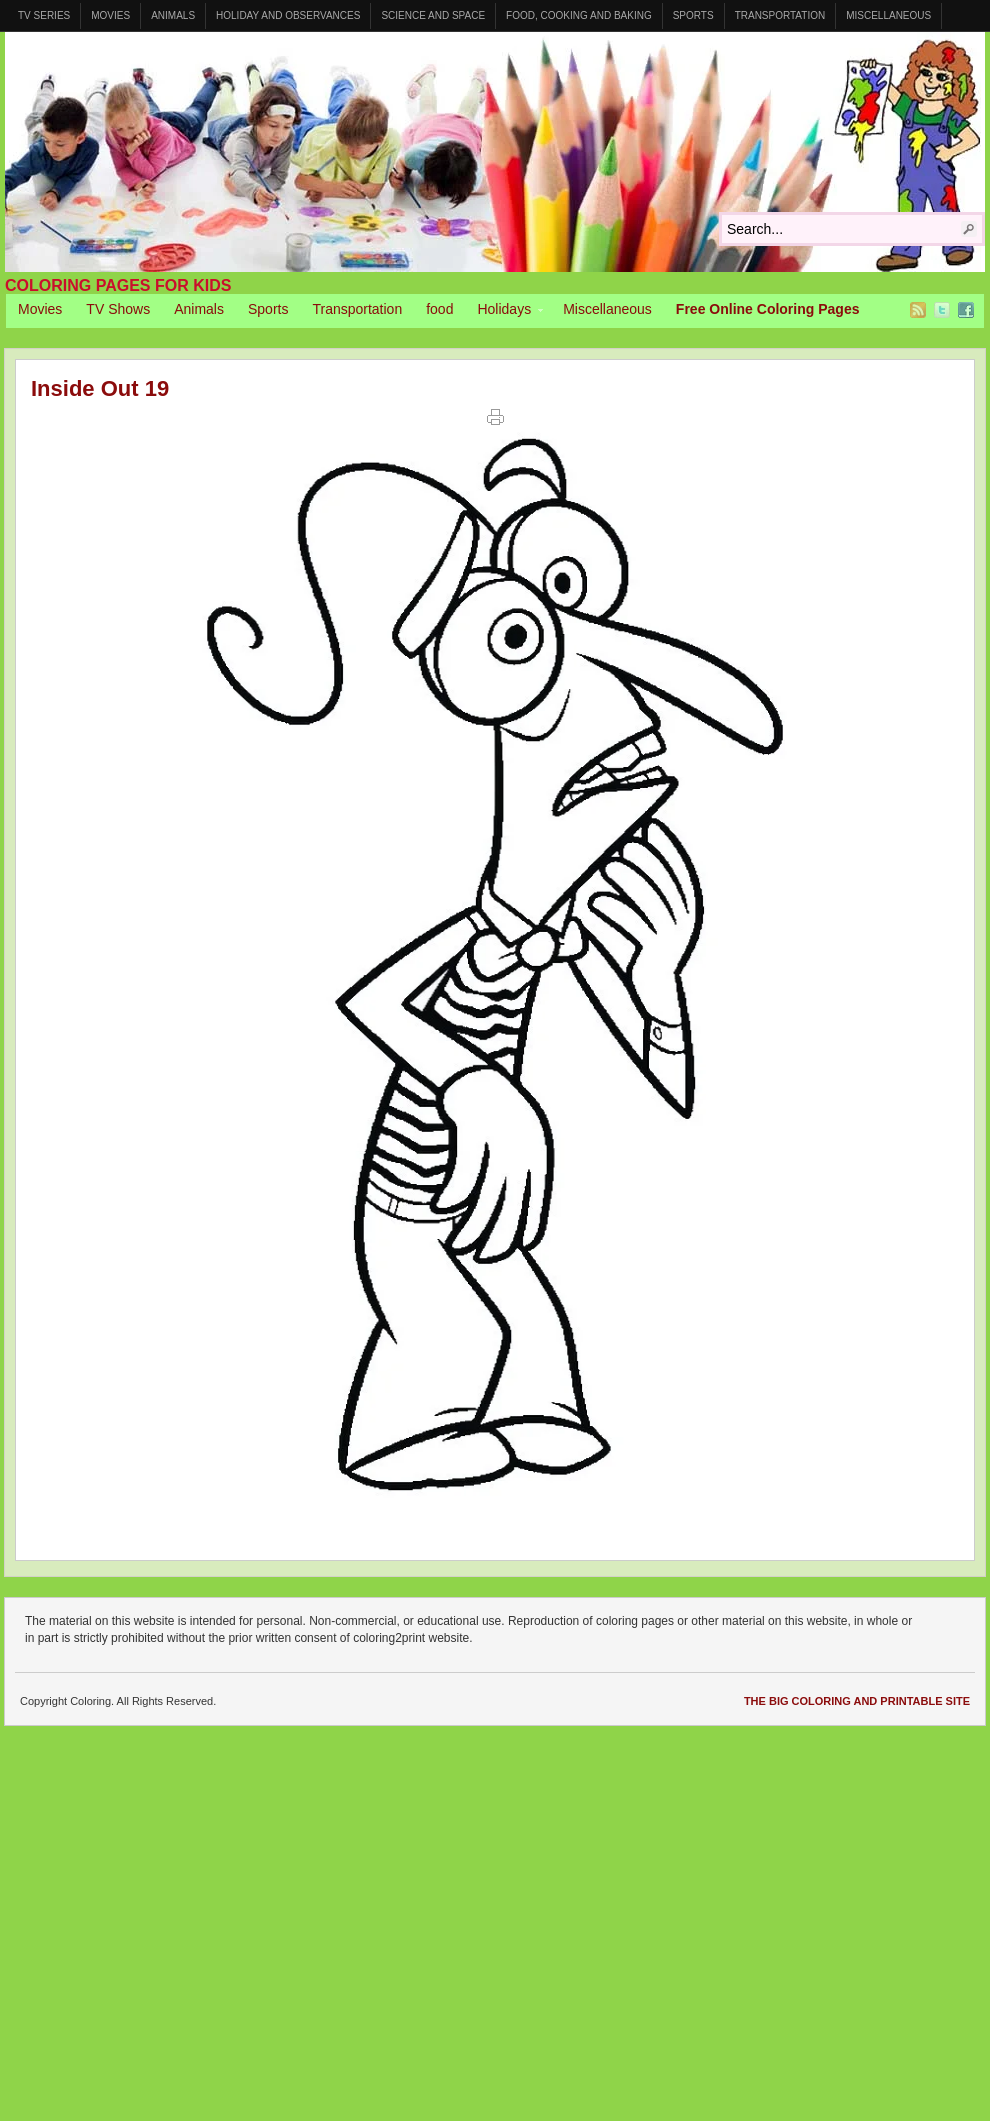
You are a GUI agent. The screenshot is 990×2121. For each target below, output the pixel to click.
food (439, 309)
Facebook (966, 310)
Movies (110, 15)
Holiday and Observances (288, 15)
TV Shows (118, 309)
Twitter (942, 310)
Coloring (495, 152)
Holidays (504, 312)
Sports (693, 15)
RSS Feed (918, 310)
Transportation (780, 15)
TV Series (44, 15)
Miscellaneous (888, 15)
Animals (173, 15)
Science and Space (433, 15)
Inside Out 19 (100, 388)
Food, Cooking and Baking (579, 15)
